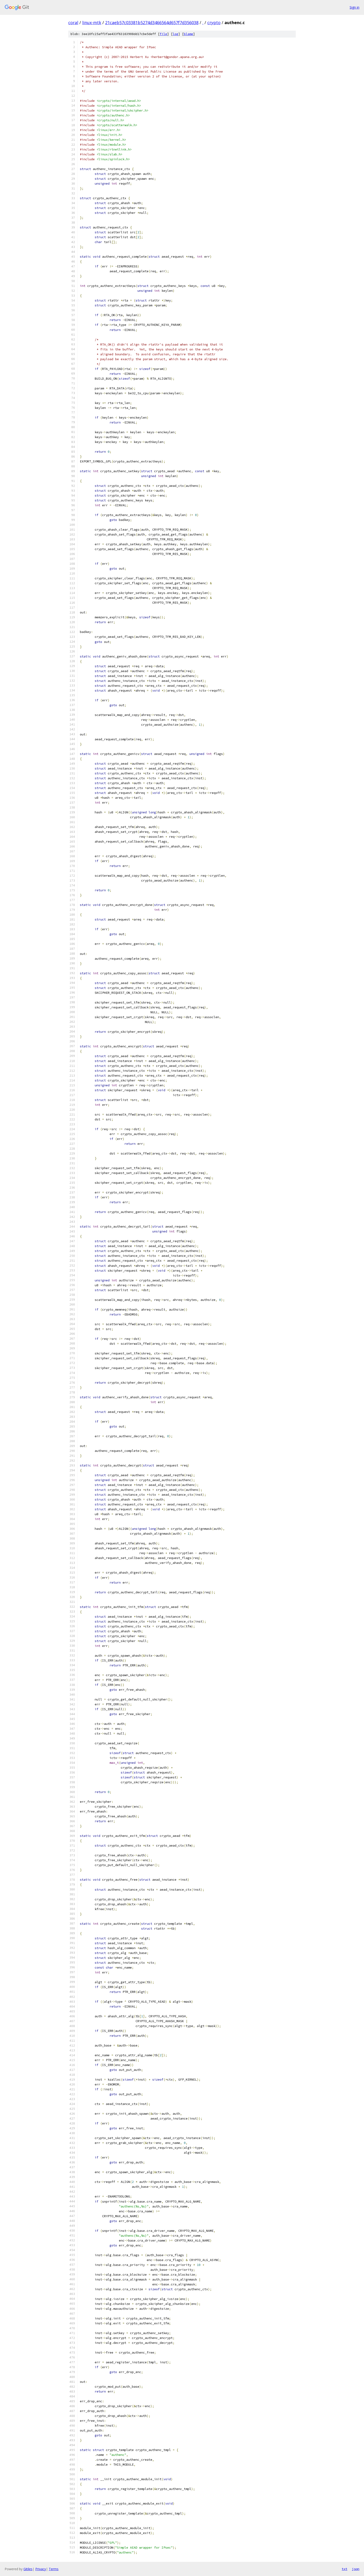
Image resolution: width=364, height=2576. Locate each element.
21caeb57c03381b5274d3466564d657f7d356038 (151, 22)
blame (188, 34)
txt (344, 2569)
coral (73, 22)
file (163, 34)
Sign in (354, 7)
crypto (214, 22)
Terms (53, 2569)
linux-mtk (91, 22)
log (175, 34)
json (355, 2569)
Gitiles (27, 2569)
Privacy (40, 2569)
